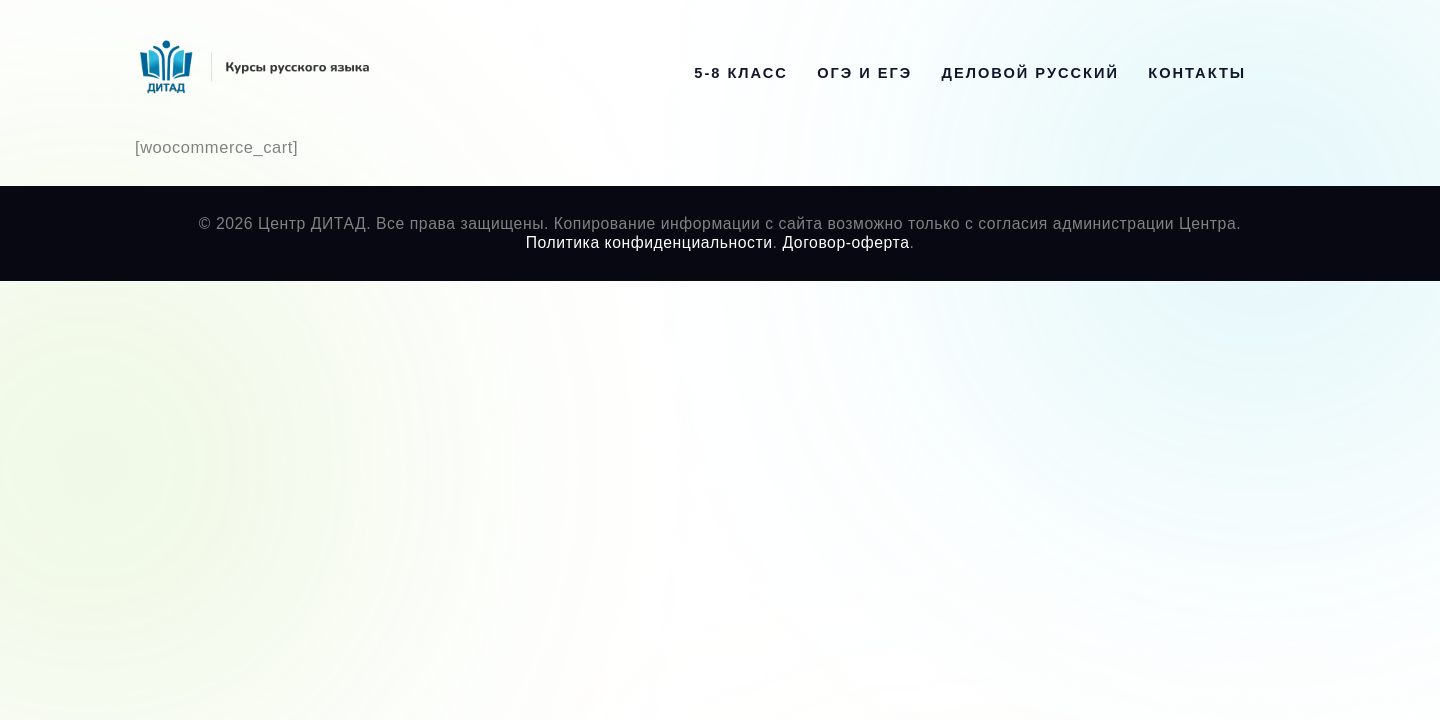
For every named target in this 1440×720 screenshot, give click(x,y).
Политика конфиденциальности (649, 242)
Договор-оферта (845, 242)
